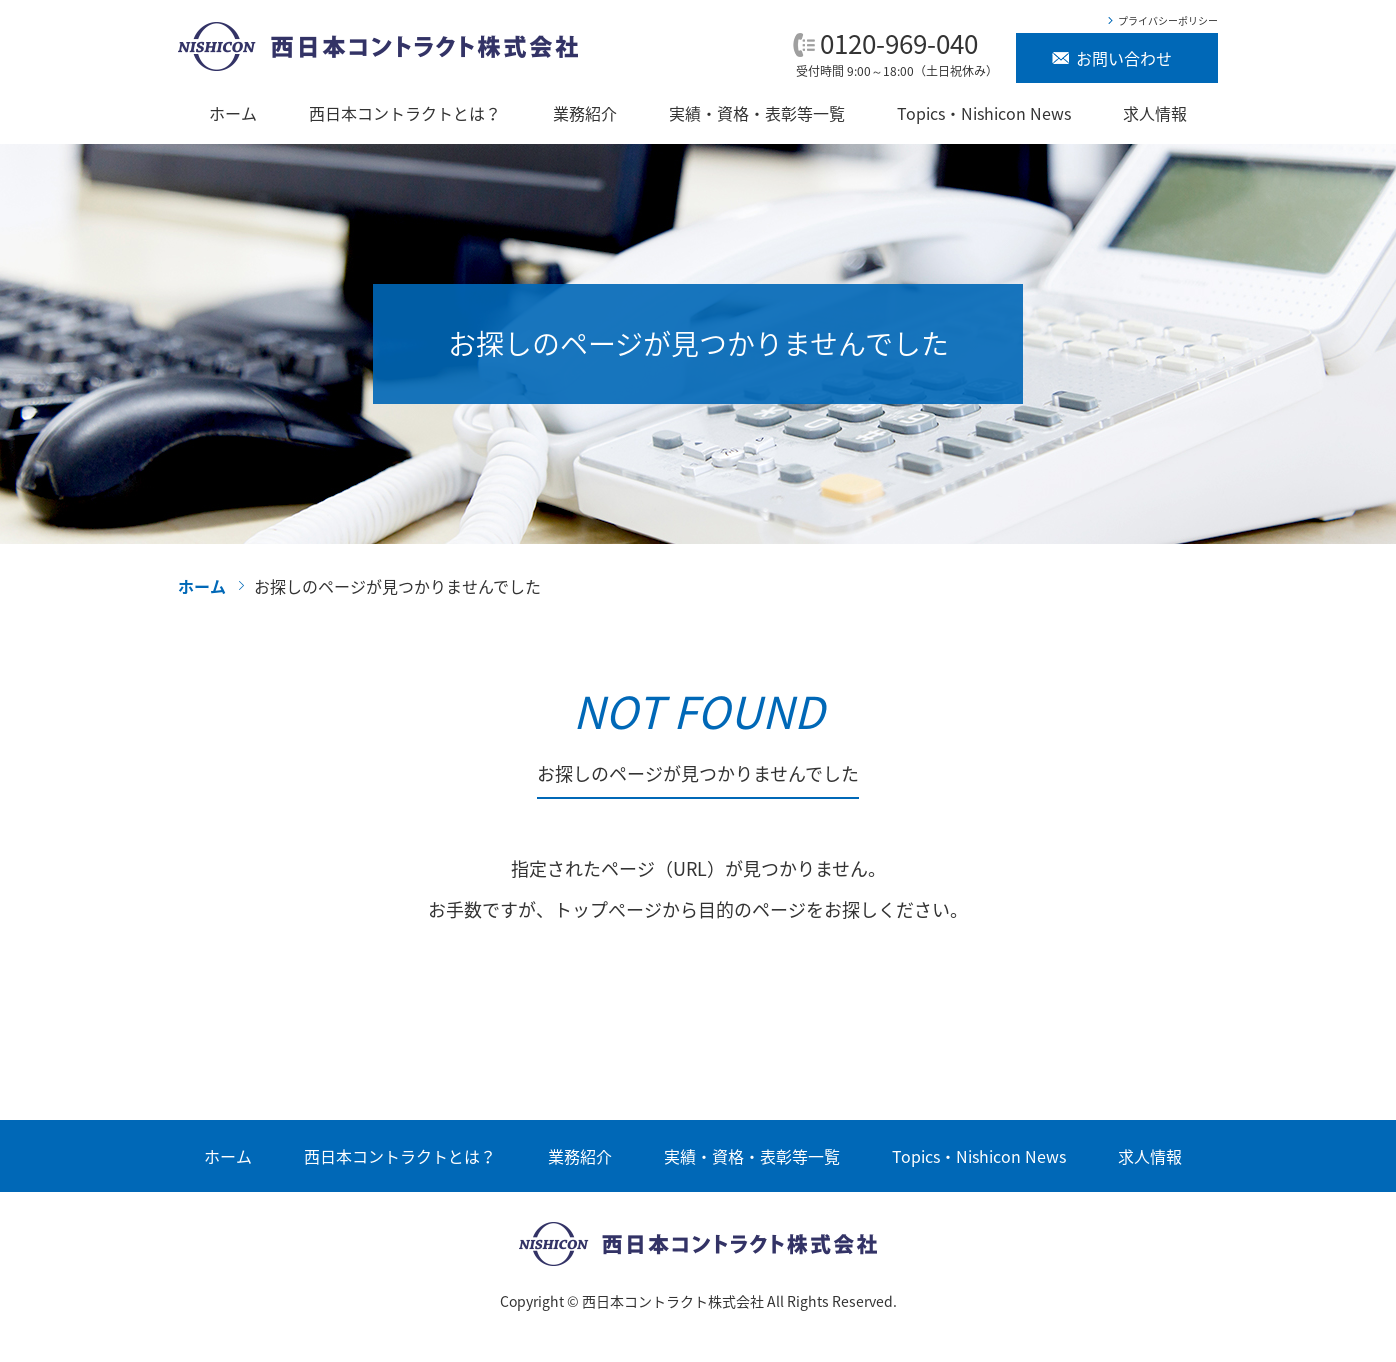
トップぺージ (608, 909)
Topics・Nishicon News (984, 113)
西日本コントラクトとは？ (405, 113)
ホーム (233, 113)
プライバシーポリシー (1168, 20)
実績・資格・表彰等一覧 (757, 113)
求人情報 (1155, 113)
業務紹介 (585, 113)
